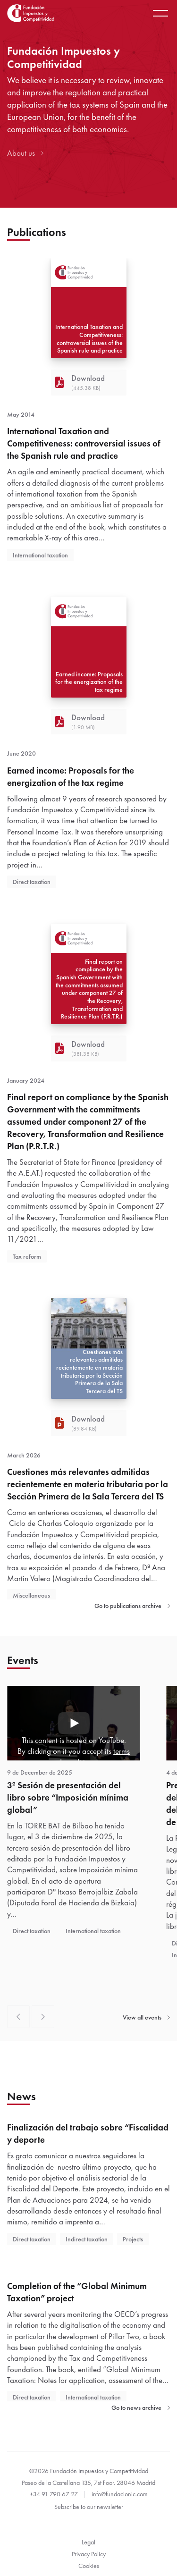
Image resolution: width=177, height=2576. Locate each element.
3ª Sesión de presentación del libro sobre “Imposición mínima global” (67, 1798)
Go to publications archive (132, 1606)
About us (25, 153)
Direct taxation (32, 881)
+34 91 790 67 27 (54, 2494)
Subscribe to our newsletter (88, 2506)
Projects (133, 2239)
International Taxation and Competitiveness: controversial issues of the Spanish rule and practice (83, 444)
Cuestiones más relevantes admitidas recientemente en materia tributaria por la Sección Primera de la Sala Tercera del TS (87, 1484)
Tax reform (27, 1256)
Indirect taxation (87, 2239)
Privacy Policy (89, 2554)
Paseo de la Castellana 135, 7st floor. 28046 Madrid (88, 2482)
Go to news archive (140, 2408)
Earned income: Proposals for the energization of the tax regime (70, 777)
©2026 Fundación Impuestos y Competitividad (88, 2471)
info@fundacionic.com (120, 2494)
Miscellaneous (31, 1595)
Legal (88, 2542)
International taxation (40, 555)
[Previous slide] (18, 2016)
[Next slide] (43, 2016)
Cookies (88, 2565)
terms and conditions (90, 1757)
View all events (146, 2017)
